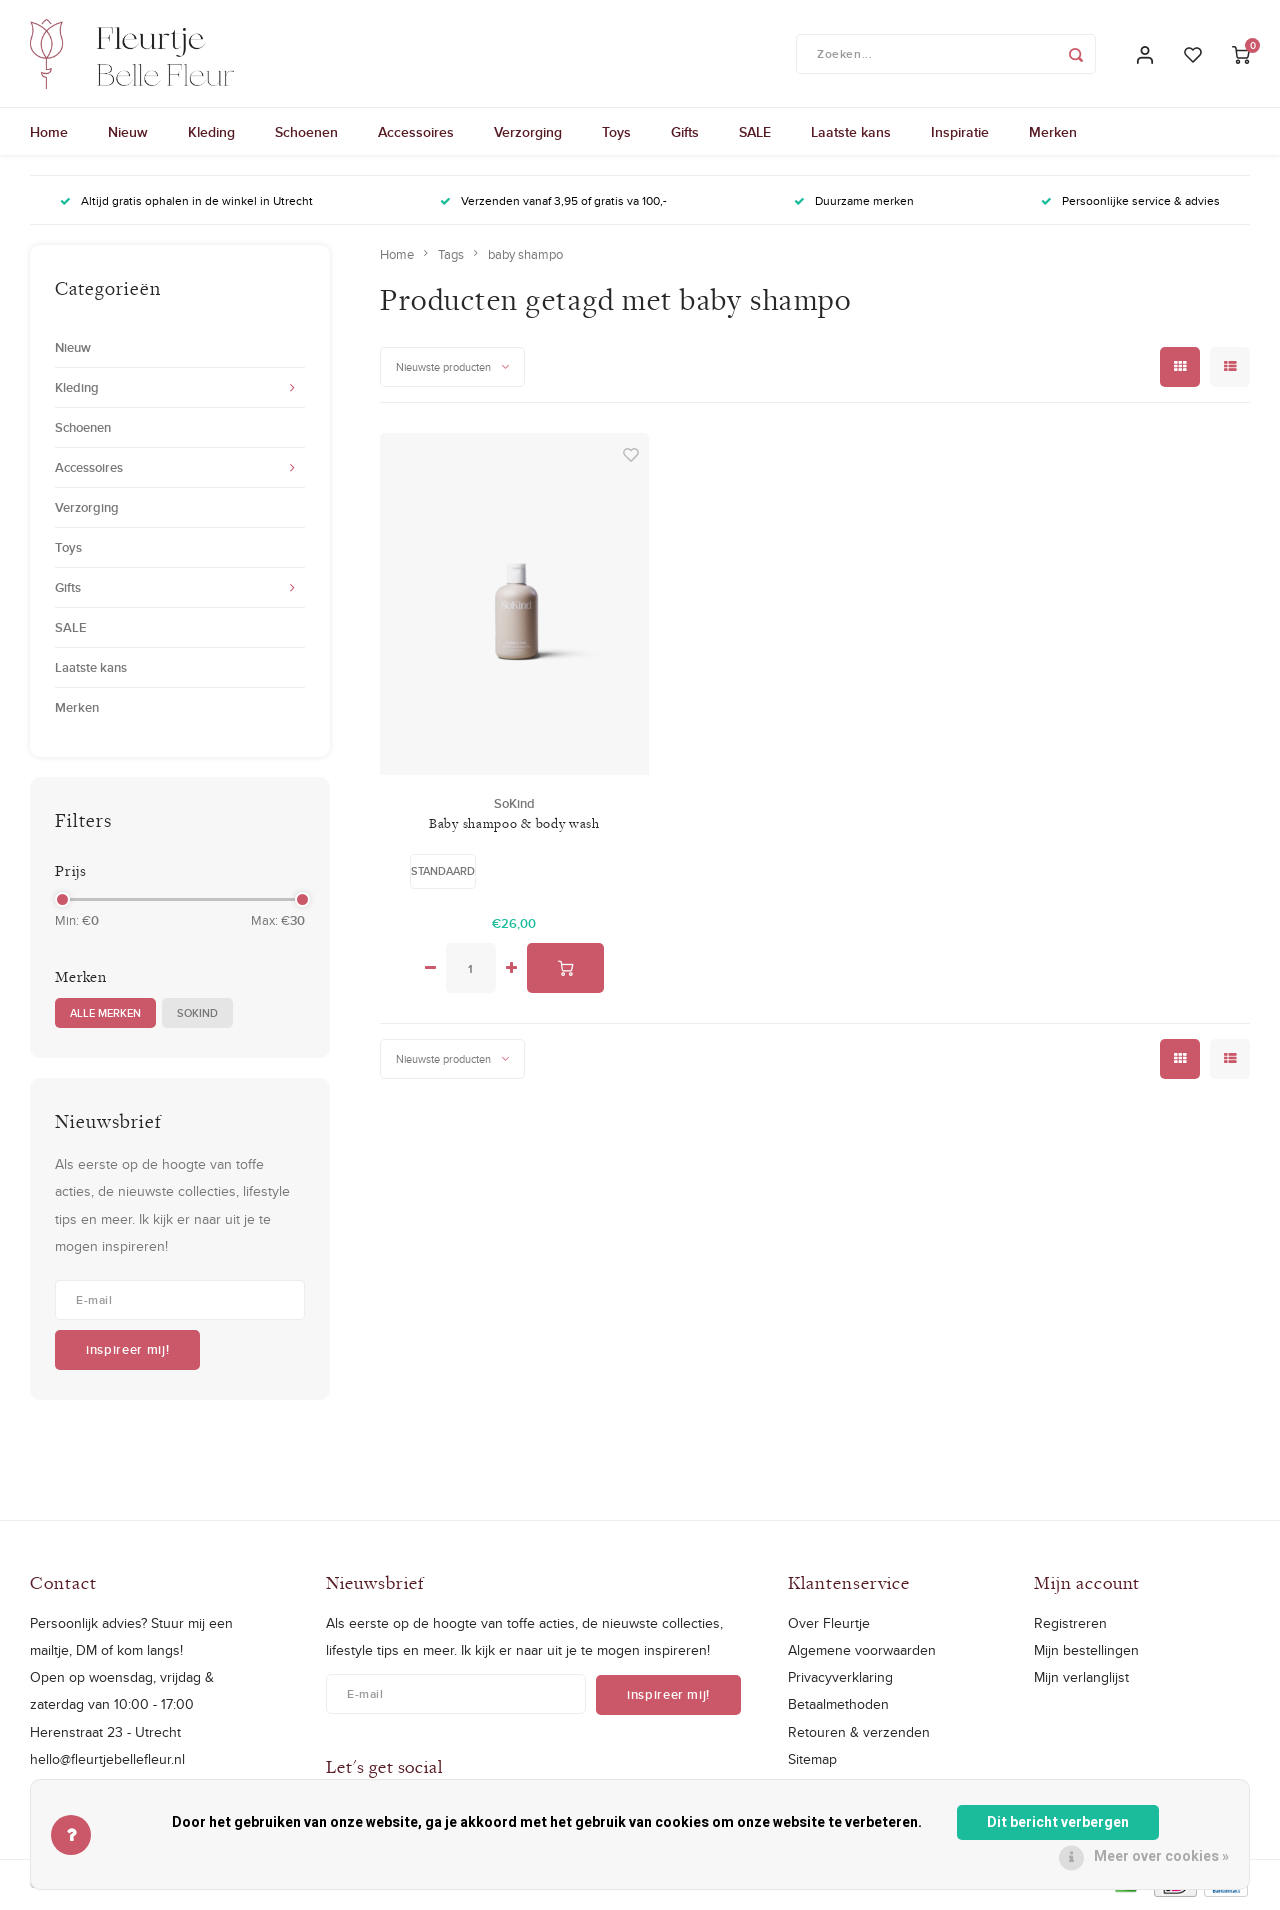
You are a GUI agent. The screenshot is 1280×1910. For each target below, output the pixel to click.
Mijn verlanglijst (1081, 1680)
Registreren (1070, 1626)
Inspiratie (960, 135)
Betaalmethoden (838, 1707)
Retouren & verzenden (859, 1734)
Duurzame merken (854, 203)
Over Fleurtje (829, 1626)
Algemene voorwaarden (862, 1653)
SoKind (197, 1015)
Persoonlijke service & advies (1130, 203)
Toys (616, 135)
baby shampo (525, 257)
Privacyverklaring (840, 1680)
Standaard (443, 873)
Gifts (685, 135)
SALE (755, 135)
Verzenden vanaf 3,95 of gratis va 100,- (553, 203)
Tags (451, 257)
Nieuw (128, 135)
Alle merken (105, 1015)
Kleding (211, 135)
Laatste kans (851, 135)
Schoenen (306, 135)
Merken (1053, 135)
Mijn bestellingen (1086, 1653)
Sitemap (812, 1761)
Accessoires (416, 135)
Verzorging (528, 135)
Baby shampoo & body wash (514, 826)
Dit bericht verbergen (1058, 1822)
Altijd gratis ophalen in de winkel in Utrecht (186, 203)
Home (49, 135)
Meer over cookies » (1161, 1856)
